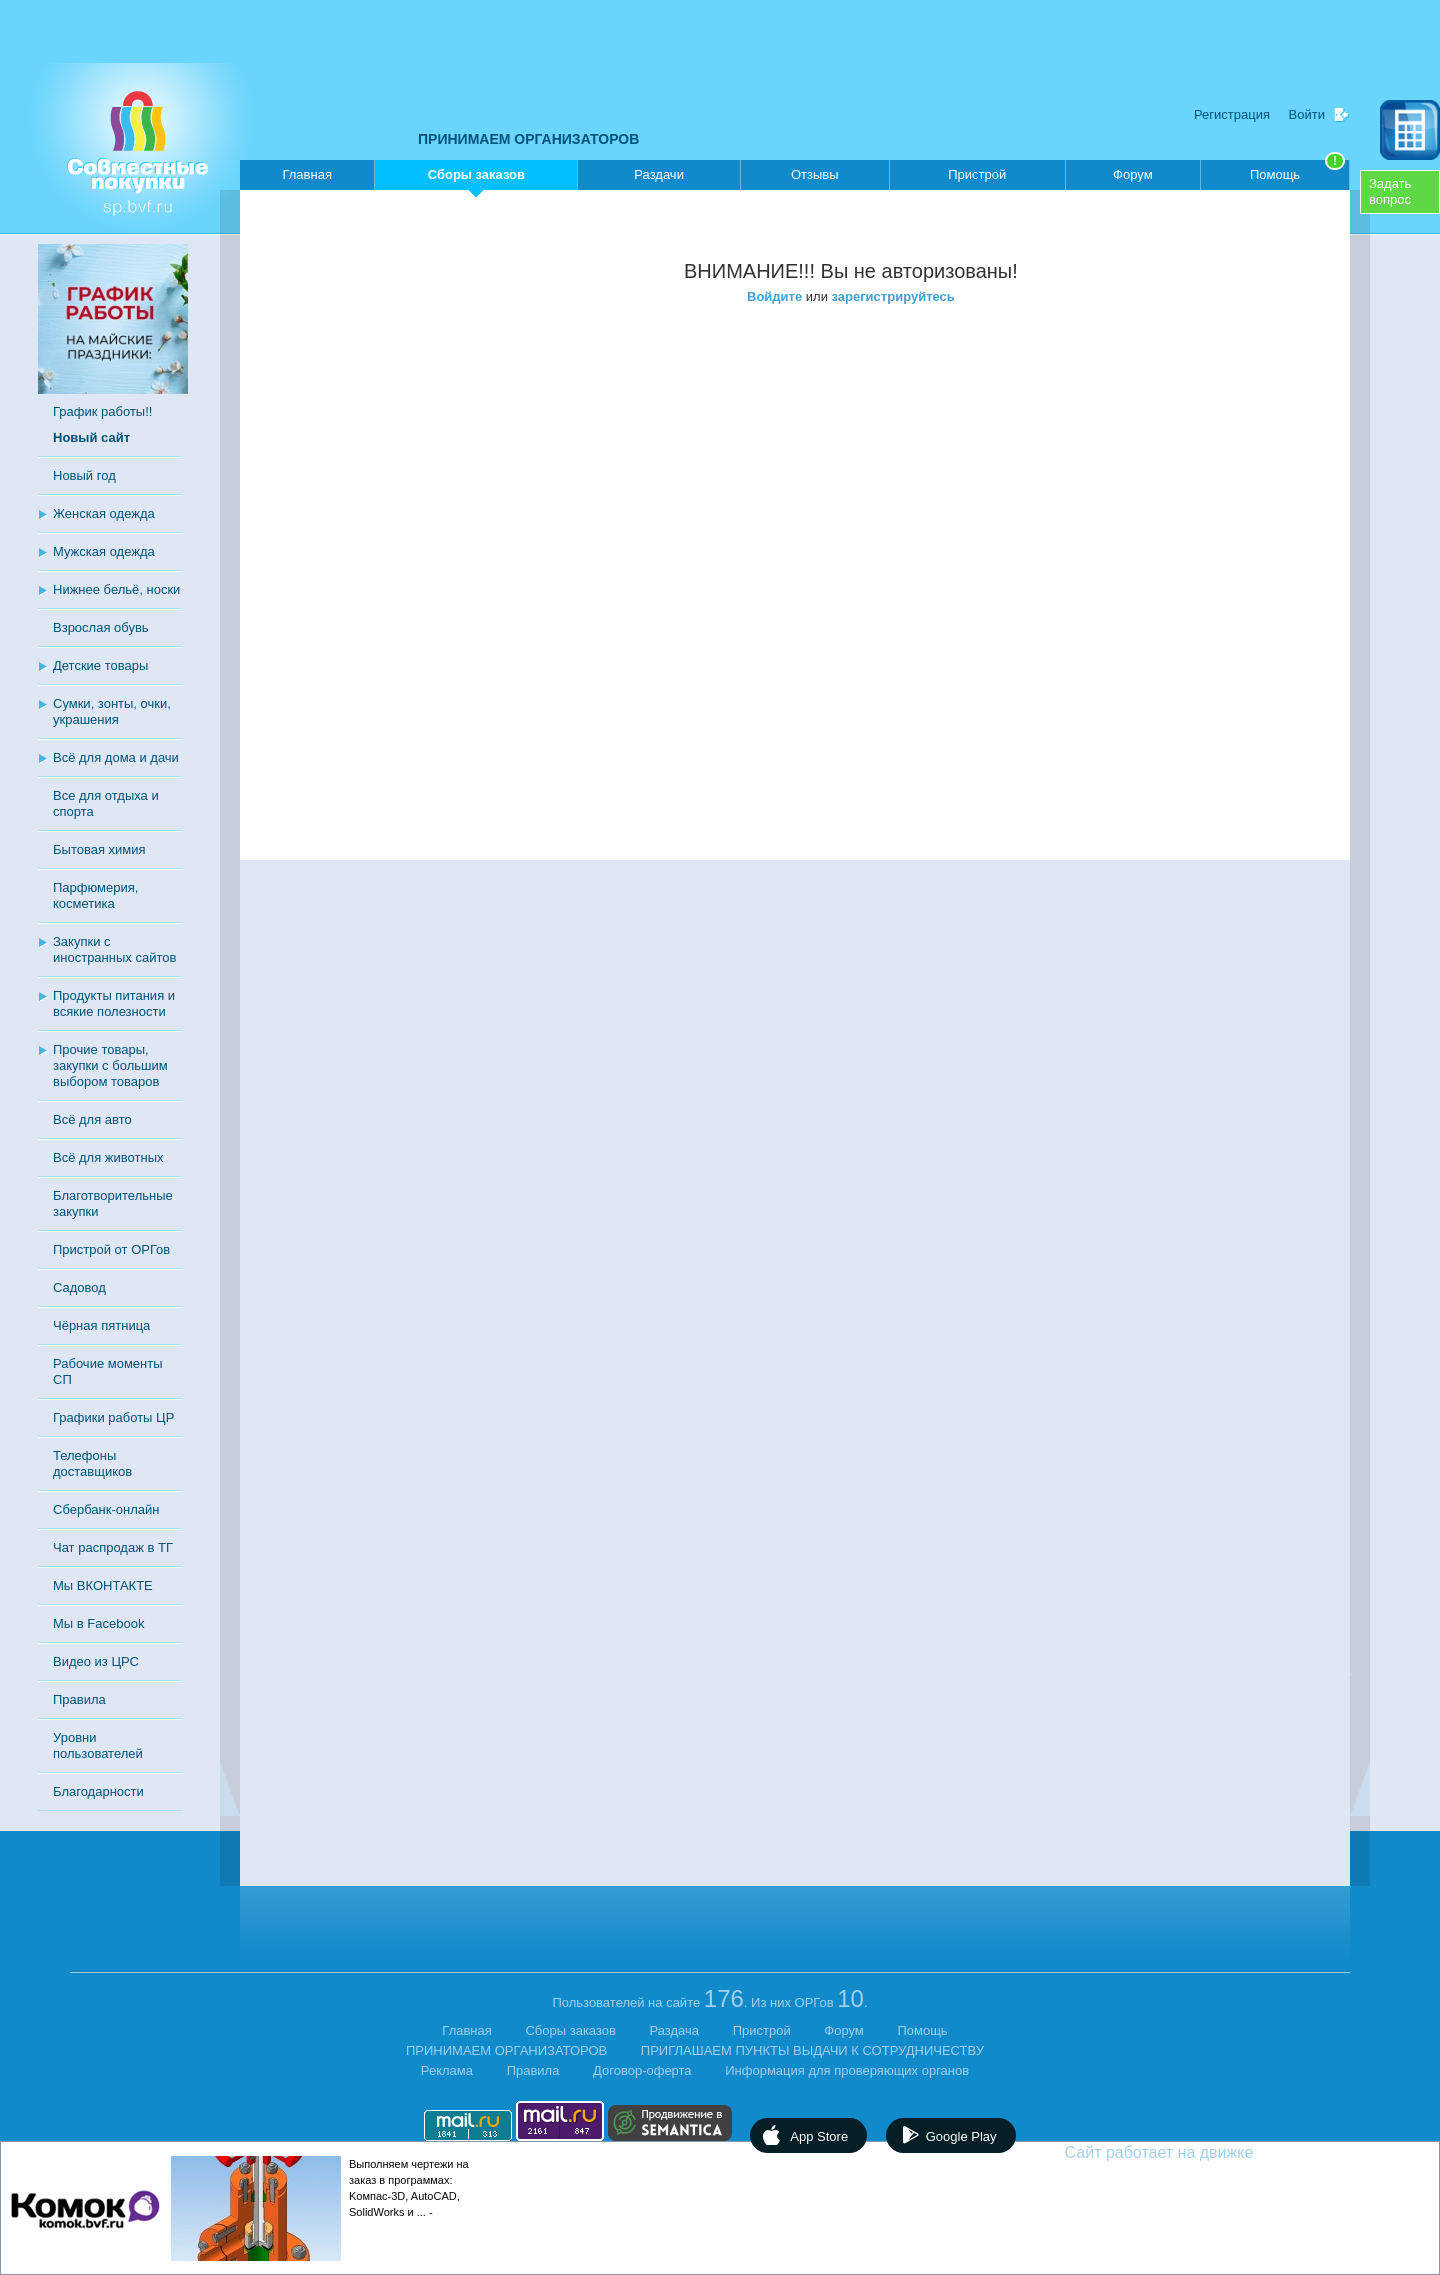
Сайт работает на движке (1202, 2152)
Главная (306, 174)
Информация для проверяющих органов (847, 2070)
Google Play (961, 2136)
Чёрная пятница (101, 1325)
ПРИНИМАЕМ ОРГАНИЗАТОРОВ (528, 139)
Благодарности (98, 1791)
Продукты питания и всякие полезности (114, 1003)
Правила (79, 1699)
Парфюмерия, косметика (95, 895)
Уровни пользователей (98, 1745)
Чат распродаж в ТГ (113, 1547)
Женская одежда (104, 513)
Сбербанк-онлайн (106, 1509)
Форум (1133, 174)
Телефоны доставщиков (92, 1463)
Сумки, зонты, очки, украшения (112, 711)
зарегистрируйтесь (893, 296)
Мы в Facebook (98, 1623)
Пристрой (977, 174)
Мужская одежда (104, 551)
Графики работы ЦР (113, 1417)
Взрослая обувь (101, 627)
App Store (819, 2136)
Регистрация (1232, 114)
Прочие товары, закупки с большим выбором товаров (110, 1065)
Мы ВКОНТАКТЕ (103, 1585)
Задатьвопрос (1390, 191)
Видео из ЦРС (96, 1661)
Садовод (79, 1287)
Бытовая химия (99, 849)
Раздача (675, 2030)
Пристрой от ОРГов (111, 1249)
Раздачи (659, 174)
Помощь (1297, 171)
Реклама (447, 2070)
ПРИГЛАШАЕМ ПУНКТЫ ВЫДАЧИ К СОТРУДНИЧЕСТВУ (812, 2050)
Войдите (774, 296)
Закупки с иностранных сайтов (114, 949)
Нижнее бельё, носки (116, 589)
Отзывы (815, 174)
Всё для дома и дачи (116, 757)
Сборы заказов (476, 178)
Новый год (84, 475)
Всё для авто (92, 1119)
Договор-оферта (642, 2070)
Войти (1307, 114)
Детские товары (100, 665)
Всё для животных (108, 1157)
